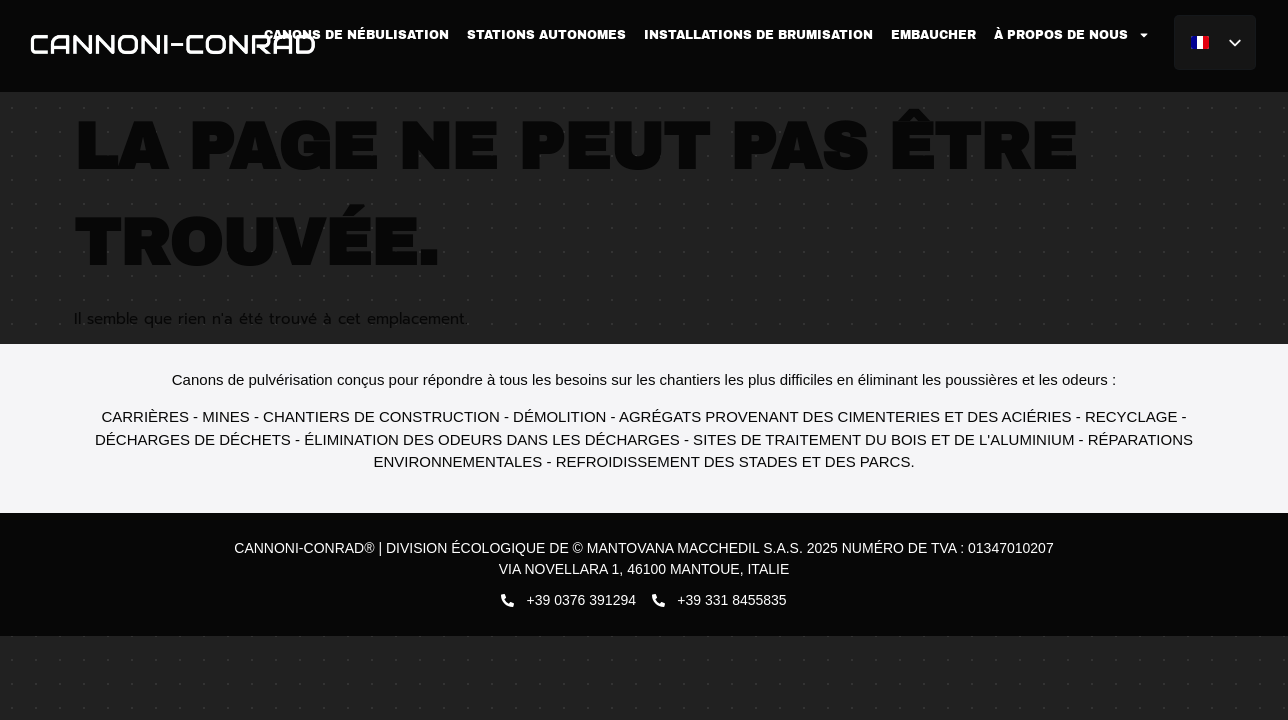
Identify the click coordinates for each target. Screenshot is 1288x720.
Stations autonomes (546, 35)
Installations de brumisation (758, 35)
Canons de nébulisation (356, 35)
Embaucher (933, 35)
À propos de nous (1072, 35)
